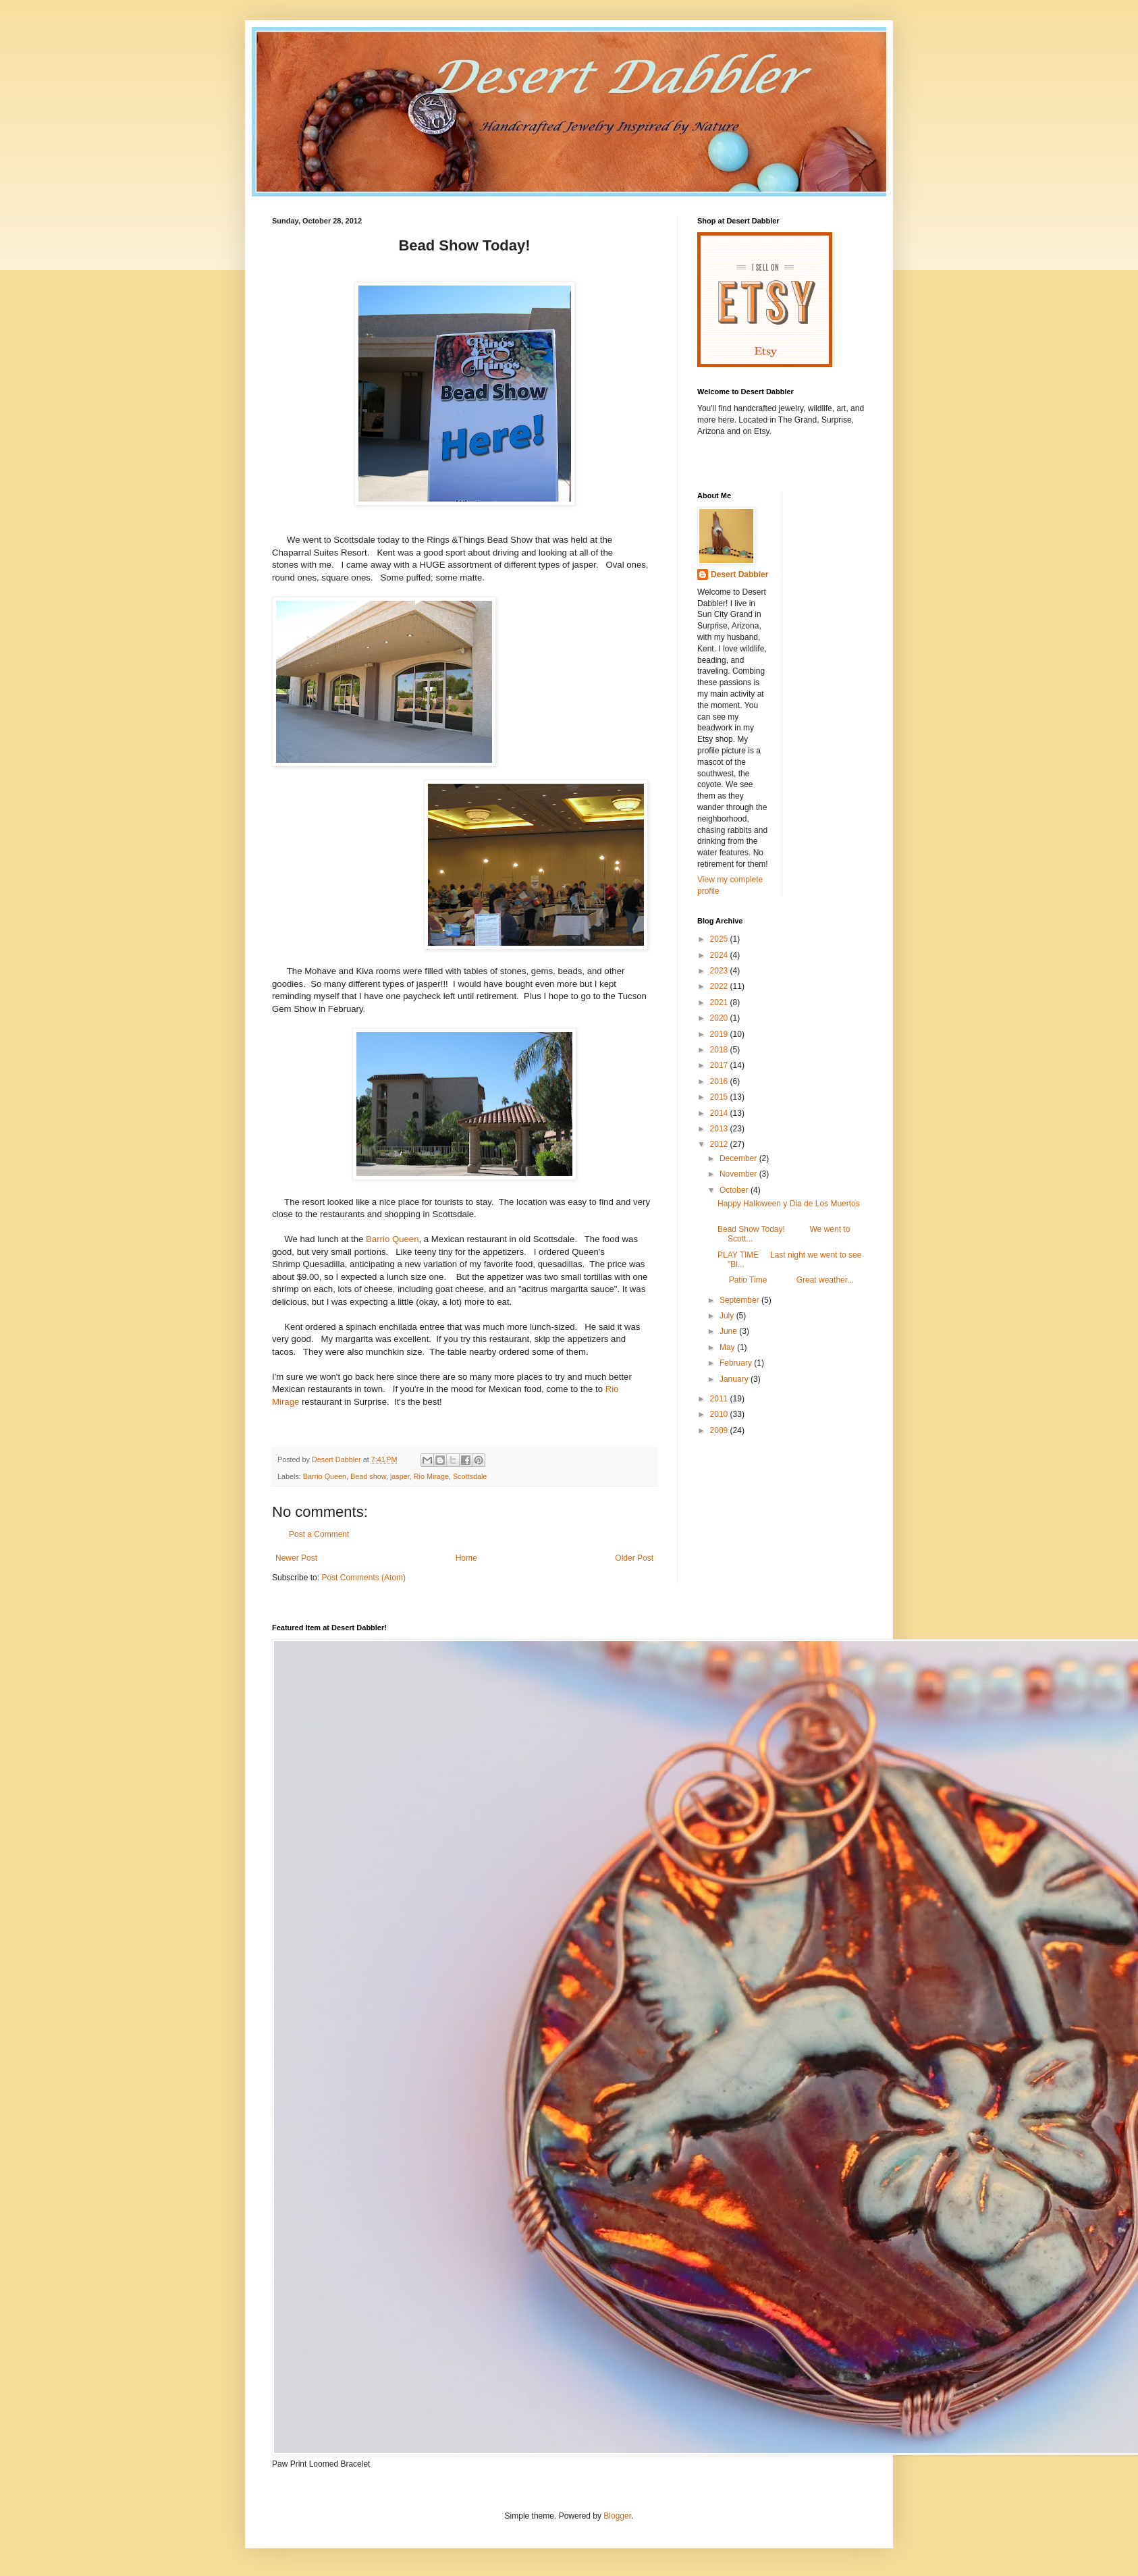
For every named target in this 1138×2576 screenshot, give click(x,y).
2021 (720, 1002)
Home (466, 1558)
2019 (720, 1034)
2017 (720, 1065)
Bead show (368, 1476)
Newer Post (296, 1558)
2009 (720, 1430)
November (739, 1174)
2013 (720, 1128)
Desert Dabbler (739, 574)
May (728, 1347)
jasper (400, 1476)
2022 (720, 986)
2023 (720, 970)
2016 (720, 1081)
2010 (720, 1414)
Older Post (634, 1558)
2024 (720, 955)
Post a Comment (319, 1534)
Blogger (617, 2516)
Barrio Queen (392, 1239)
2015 (720, 1097)
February (737, 1363)
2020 (720, 1018)
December (739, 1158)
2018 (720, 1049)
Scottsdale (470, 1476)
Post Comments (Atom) (363, 1577)
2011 (720, 1398)
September (740, 1300)
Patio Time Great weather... (785, 1280)
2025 (720, 939)
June (729, 1331)
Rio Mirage (431, 1476)
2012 (720, 1144)
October (735, 1190)
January (735, 1379)
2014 (720, 1113)
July (728, 1315)
